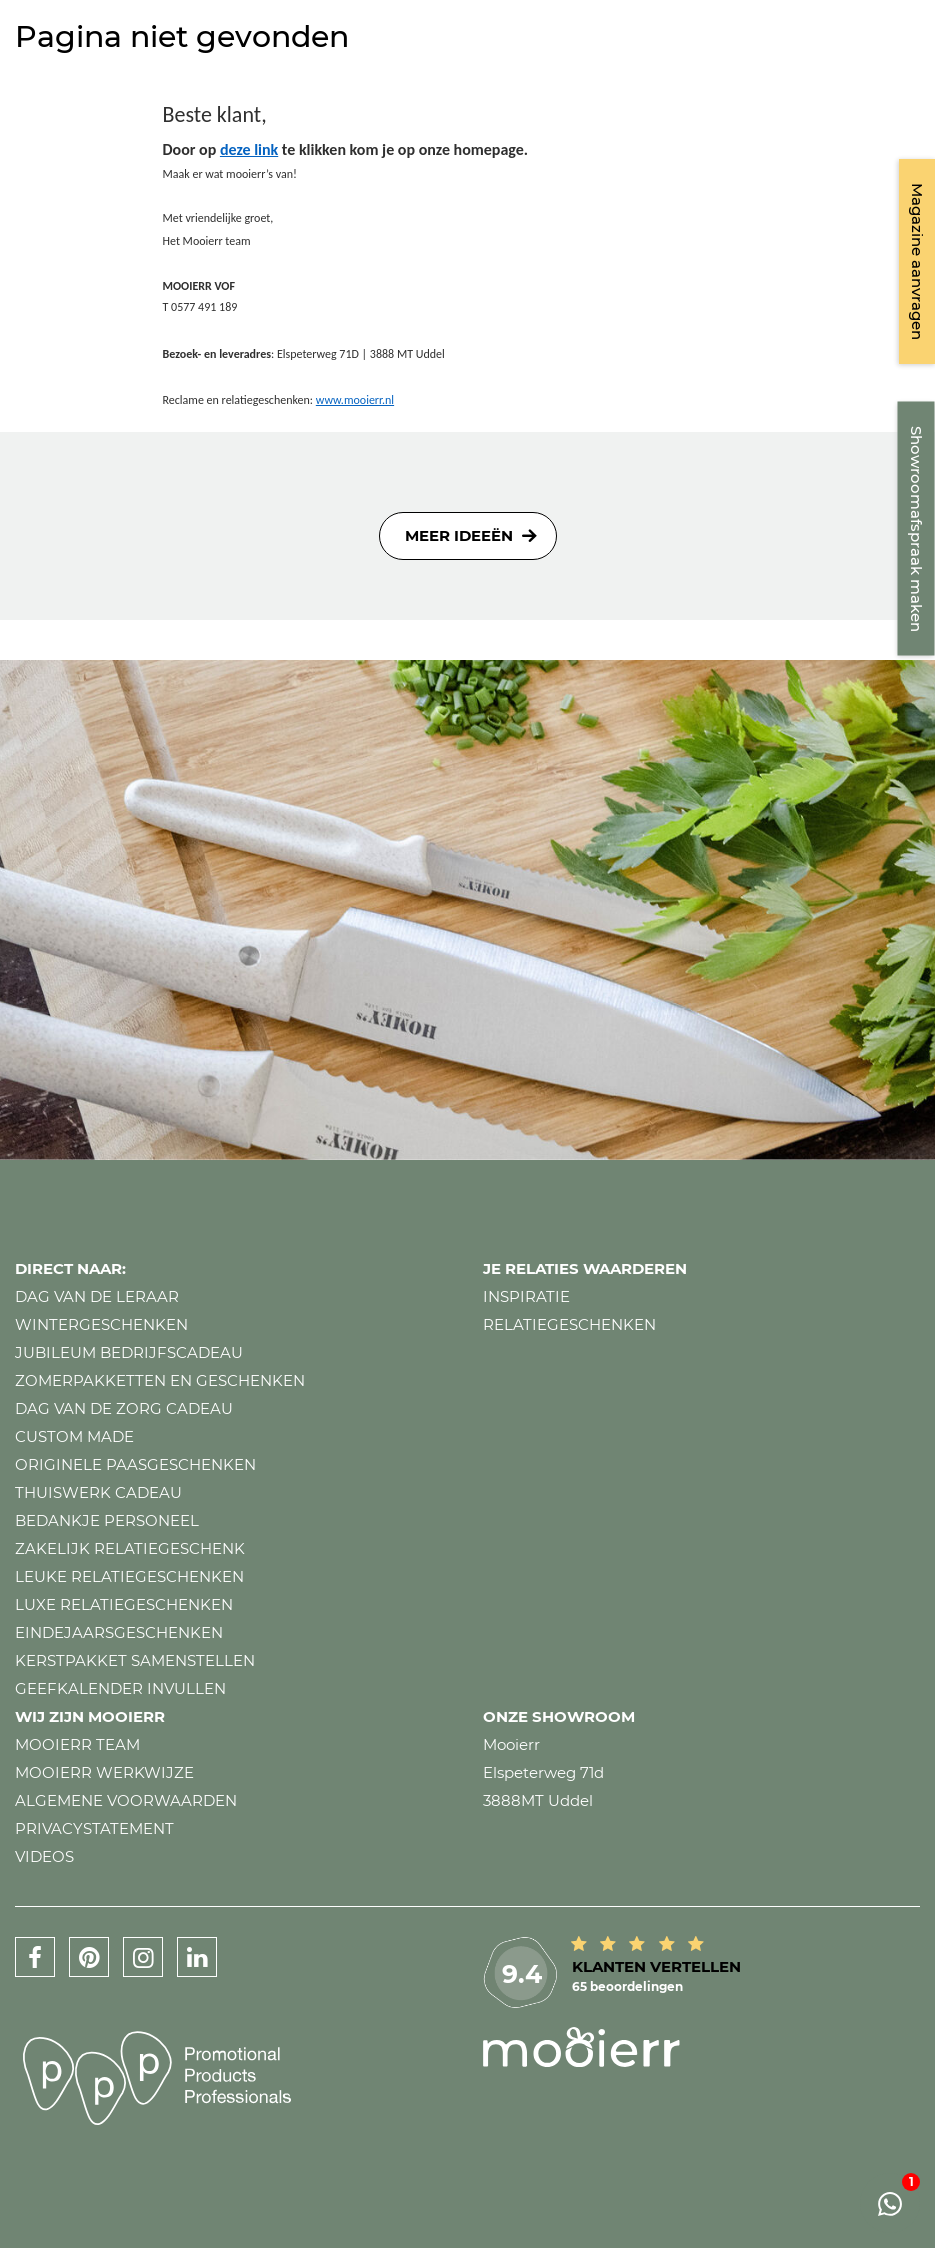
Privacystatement (94, 1828)
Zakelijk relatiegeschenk (130, 1548)
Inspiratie (526, 1296)
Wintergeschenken (101, 1324)
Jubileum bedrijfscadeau (129, 1352)
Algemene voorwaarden (126, 1800)
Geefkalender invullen (120, 1688)
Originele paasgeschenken (135, 1464)
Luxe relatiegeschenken (124, 1604)
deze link (249, 149)
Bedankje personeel (107, 1520)
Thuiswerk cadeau (98, 1492)
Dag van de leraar (97, 1296)
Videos (44, 1856)
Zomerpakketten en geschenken (160, 1380)
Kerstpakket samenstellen (135, 1660)
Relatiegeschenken (569, 1324)
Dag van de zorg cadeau (124, 1408)
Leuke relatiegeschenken (129, 1576)
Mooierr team (77, 1744)
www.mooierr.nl (355, 400)
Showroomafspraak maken (916, 529)
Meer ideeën (459, 535)
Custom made (74, 1436)
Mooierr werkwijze (104, 1772)
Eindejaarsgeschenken (119, 1632)
